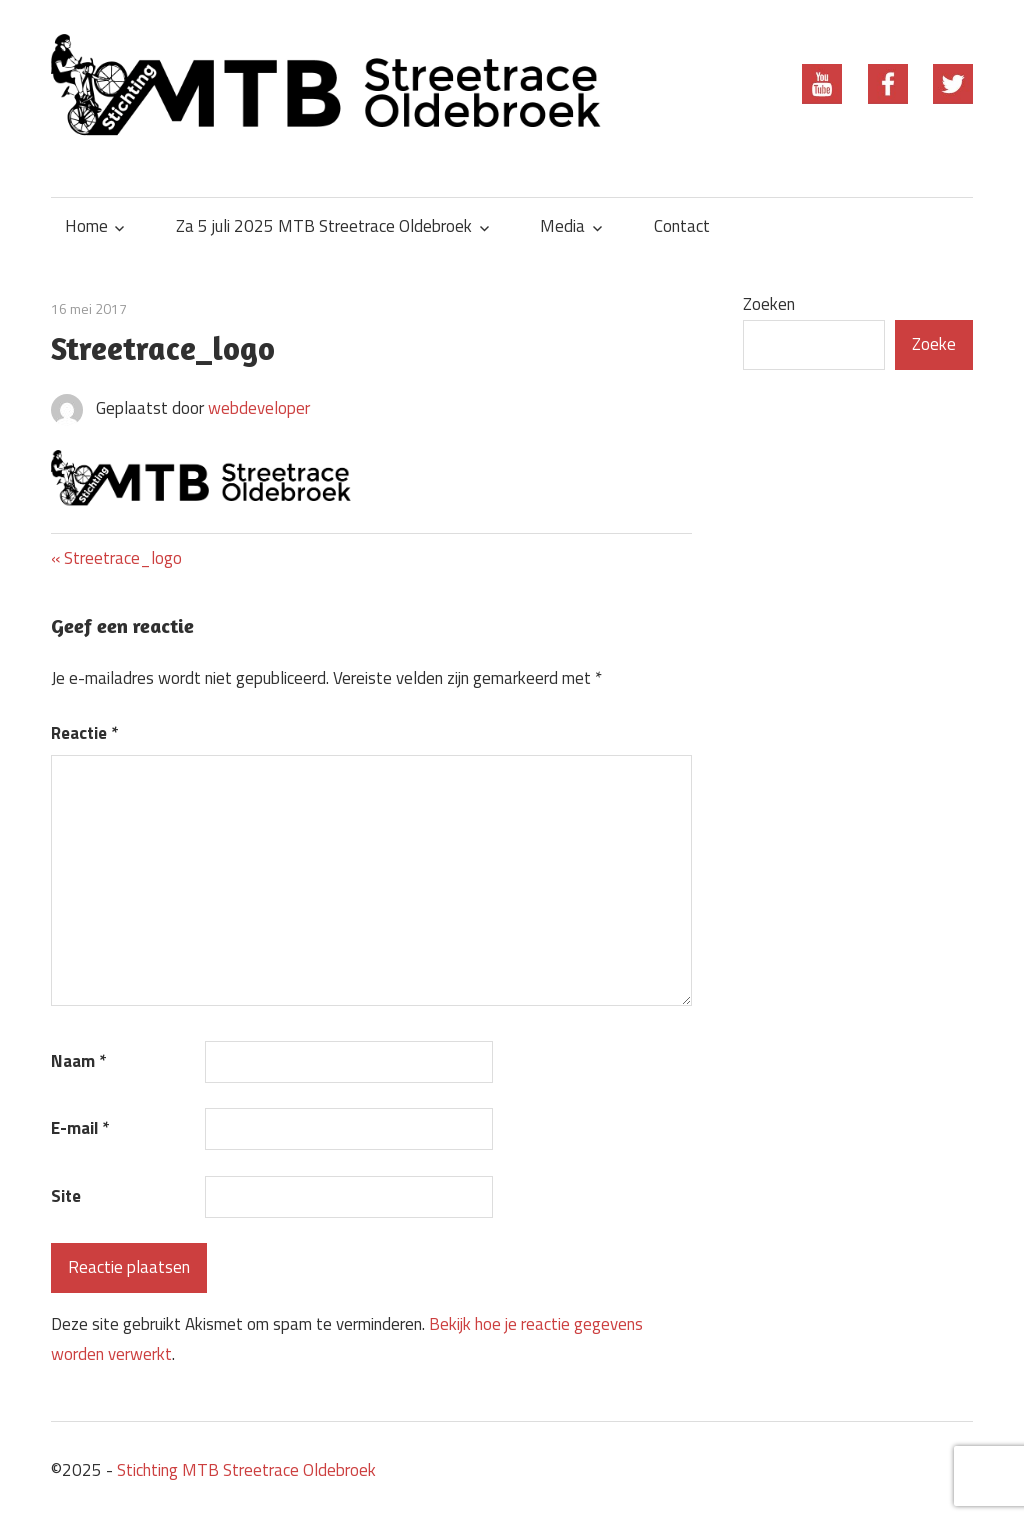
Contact (682, 226)
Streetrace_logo (122, 558)
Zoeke (934, 344)
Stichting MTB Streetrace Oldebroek (246, 1470)
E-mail (80, 1128)
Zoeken (769, 304)
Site (66, 1196)
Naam (78, 1061)
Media (562, 226)
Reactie (84, 733)
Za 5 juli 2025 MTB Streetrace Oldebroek (324, 226)
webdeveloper (259, 408)
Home (86, 226)
